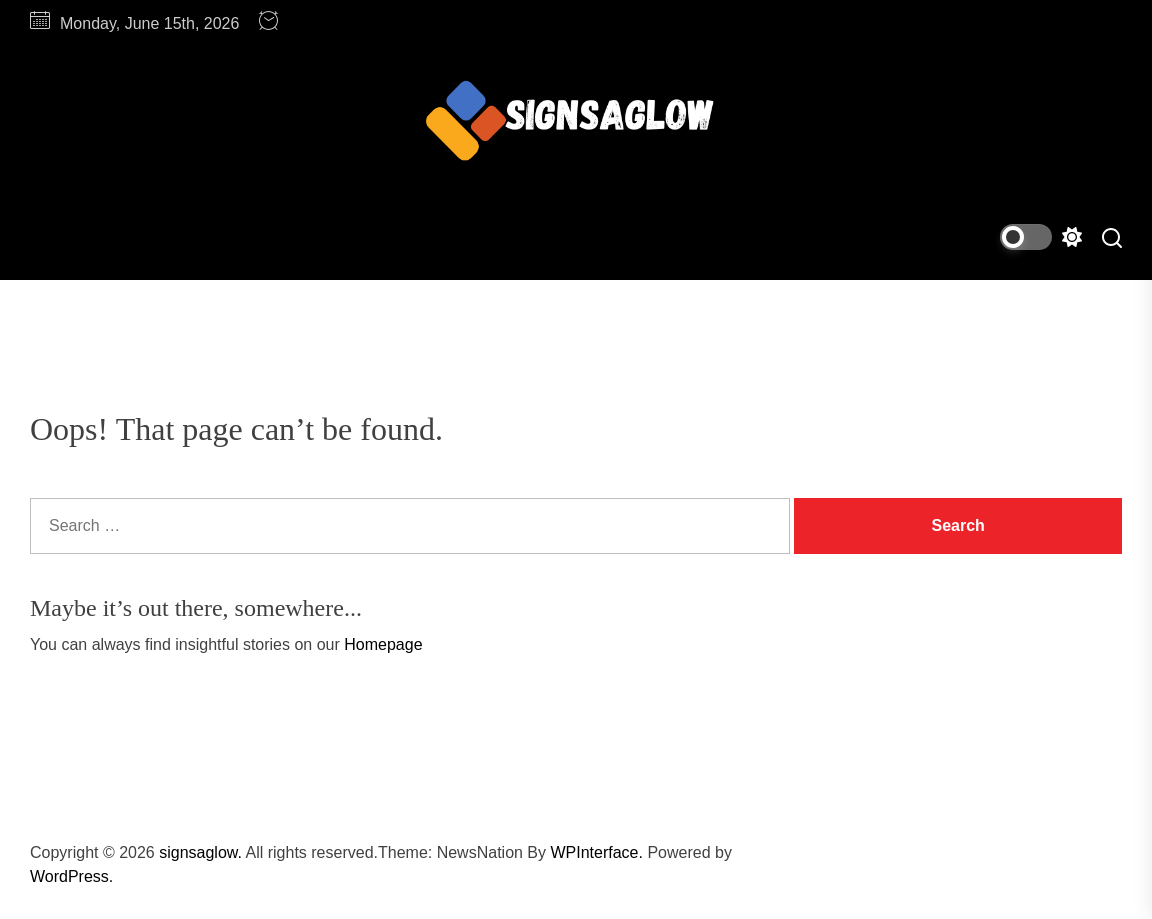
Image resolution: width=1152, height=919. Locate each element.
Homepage (383, 644)
